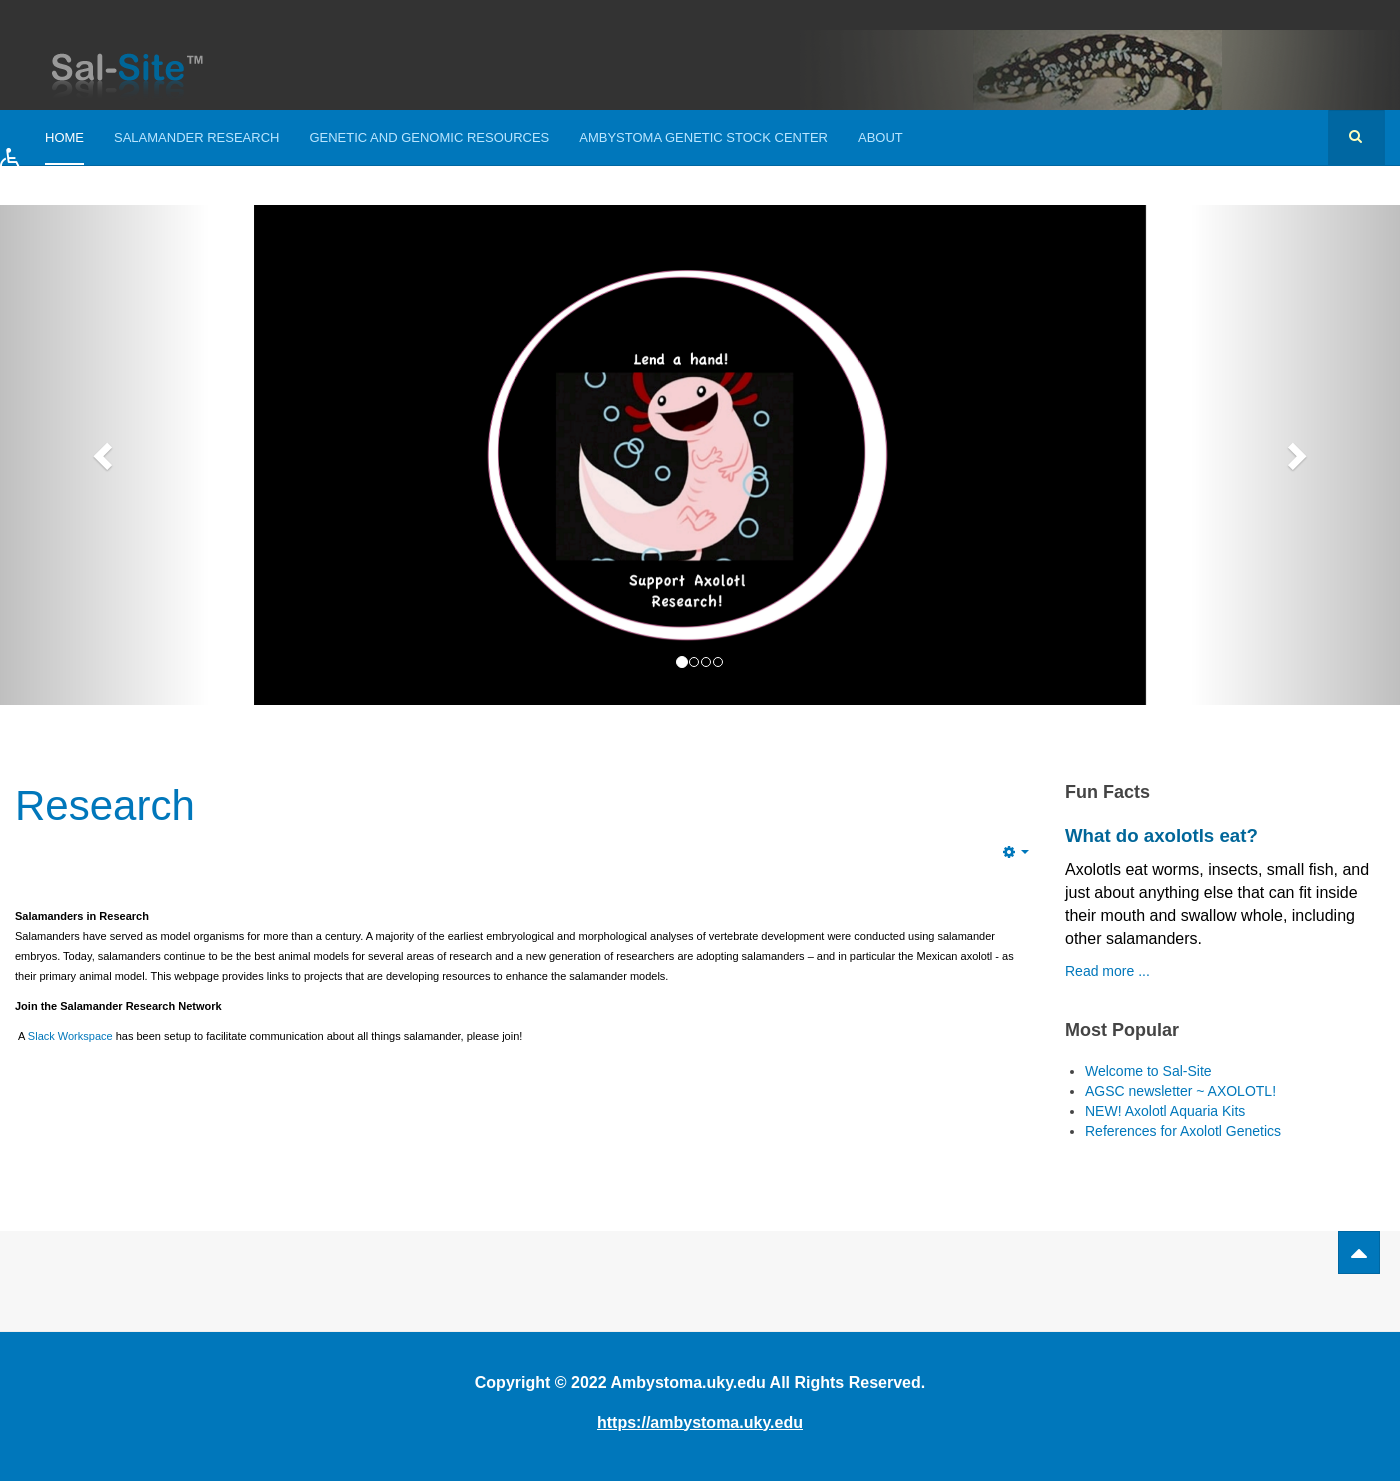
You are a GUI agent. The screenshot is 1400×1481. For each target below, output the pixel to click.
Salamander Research (196, 137)
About (880, 137)
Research (105, 805)
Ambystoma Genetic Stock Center (703, 137)
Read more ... (1107, 971)
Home (64, 137)
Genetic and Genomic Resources (429, 137)
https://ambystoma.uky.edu (700, 1422)
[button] (33, 176)
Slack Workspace (70, 1036)
